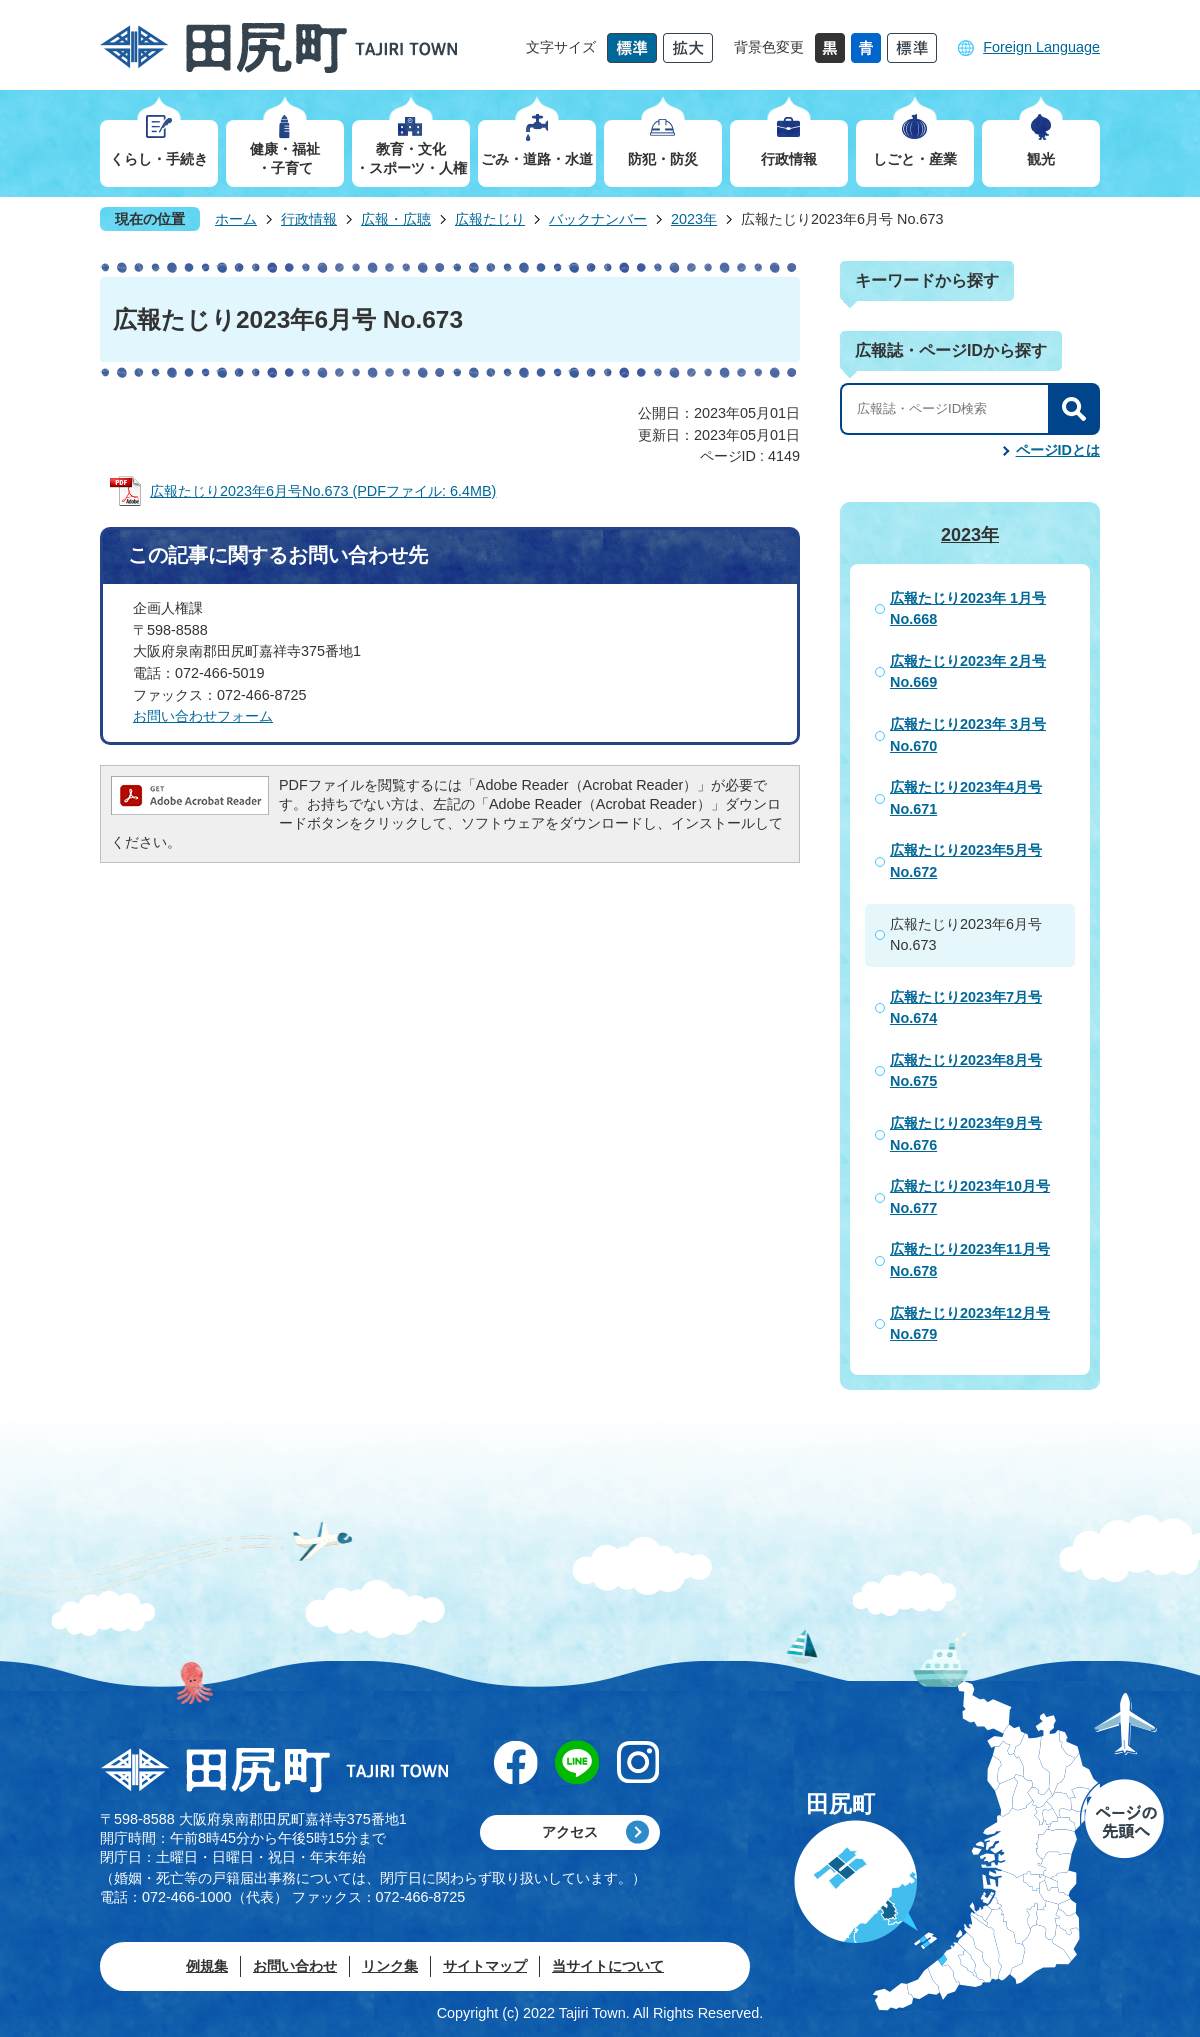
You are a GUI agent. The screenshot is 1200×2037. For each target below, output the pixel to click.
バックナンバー (598, 219)
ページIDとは (1058, 450)
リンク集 (390, 1966)
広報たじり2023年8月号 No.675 (966, 1071)
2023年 (694, 219)
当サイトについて (608, 1966)
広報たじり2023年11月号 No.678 (970, 1260)
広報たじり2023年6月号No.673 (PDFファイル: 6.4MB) (323, 491)
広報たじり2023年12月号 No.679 (970, 1324)
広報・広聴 (396, 219)
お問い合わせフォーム (203, 716)
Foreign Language (1041, 47)
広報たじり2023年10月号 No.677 (970, 1197)
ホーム (236, 219)
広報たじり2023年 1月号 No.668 (968, 609)
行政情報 (309, 219)
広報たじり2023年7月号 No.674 (966, 1008)
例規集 (207, 1966)
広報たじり (490, 219)
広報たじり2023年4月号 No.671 (966, 798)
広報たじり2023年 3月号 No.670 (968, 735)
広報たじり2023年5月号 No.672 (966, 861)
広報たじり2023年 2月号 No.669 (968, 672)
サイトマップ (485, 1966)
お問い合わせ (295, 1966)
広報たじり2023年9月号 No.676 (966, 1134)
